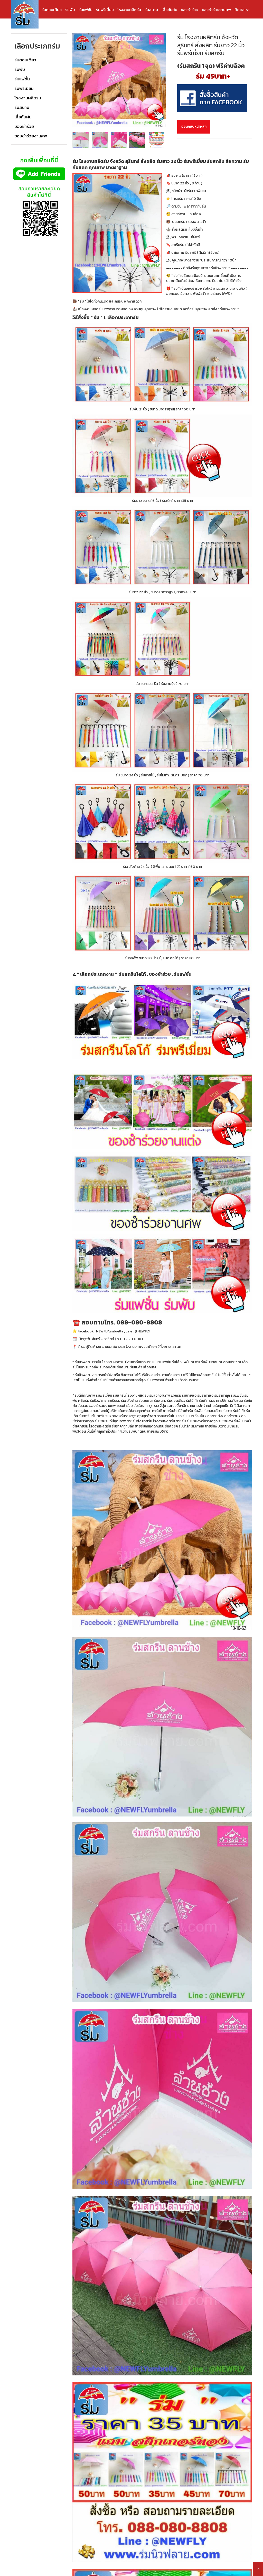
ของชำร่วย (189, 10)
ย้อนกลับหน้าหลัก (193, 126)
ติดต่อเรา (242, 10)
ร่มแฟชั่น (85, 10)
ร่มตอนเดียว (52, 10)
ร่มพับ (70, 10)
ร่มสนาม (151, 10)
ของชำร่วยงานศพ (216, 10)
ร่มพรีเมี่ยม (105, 10)
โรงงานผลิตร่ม (129, 10)
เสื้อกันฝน (169, 10)
